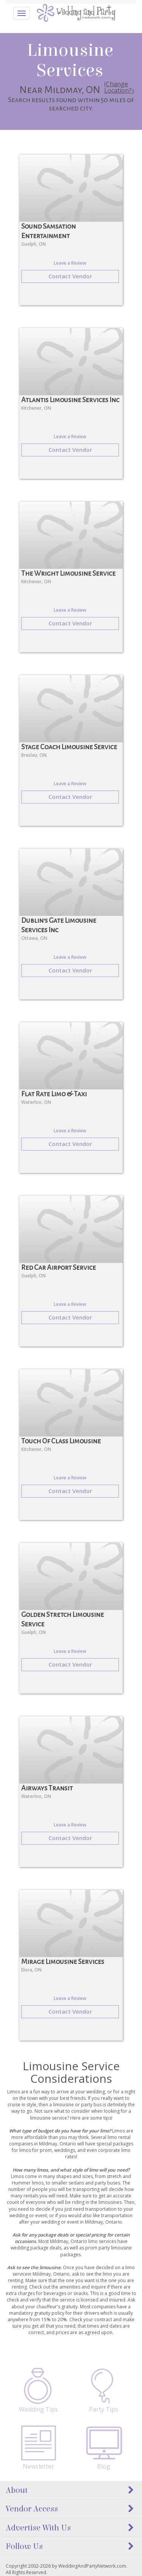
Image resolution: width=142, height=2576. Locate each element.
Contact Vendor (70, 276)
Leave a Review (70, 263)
